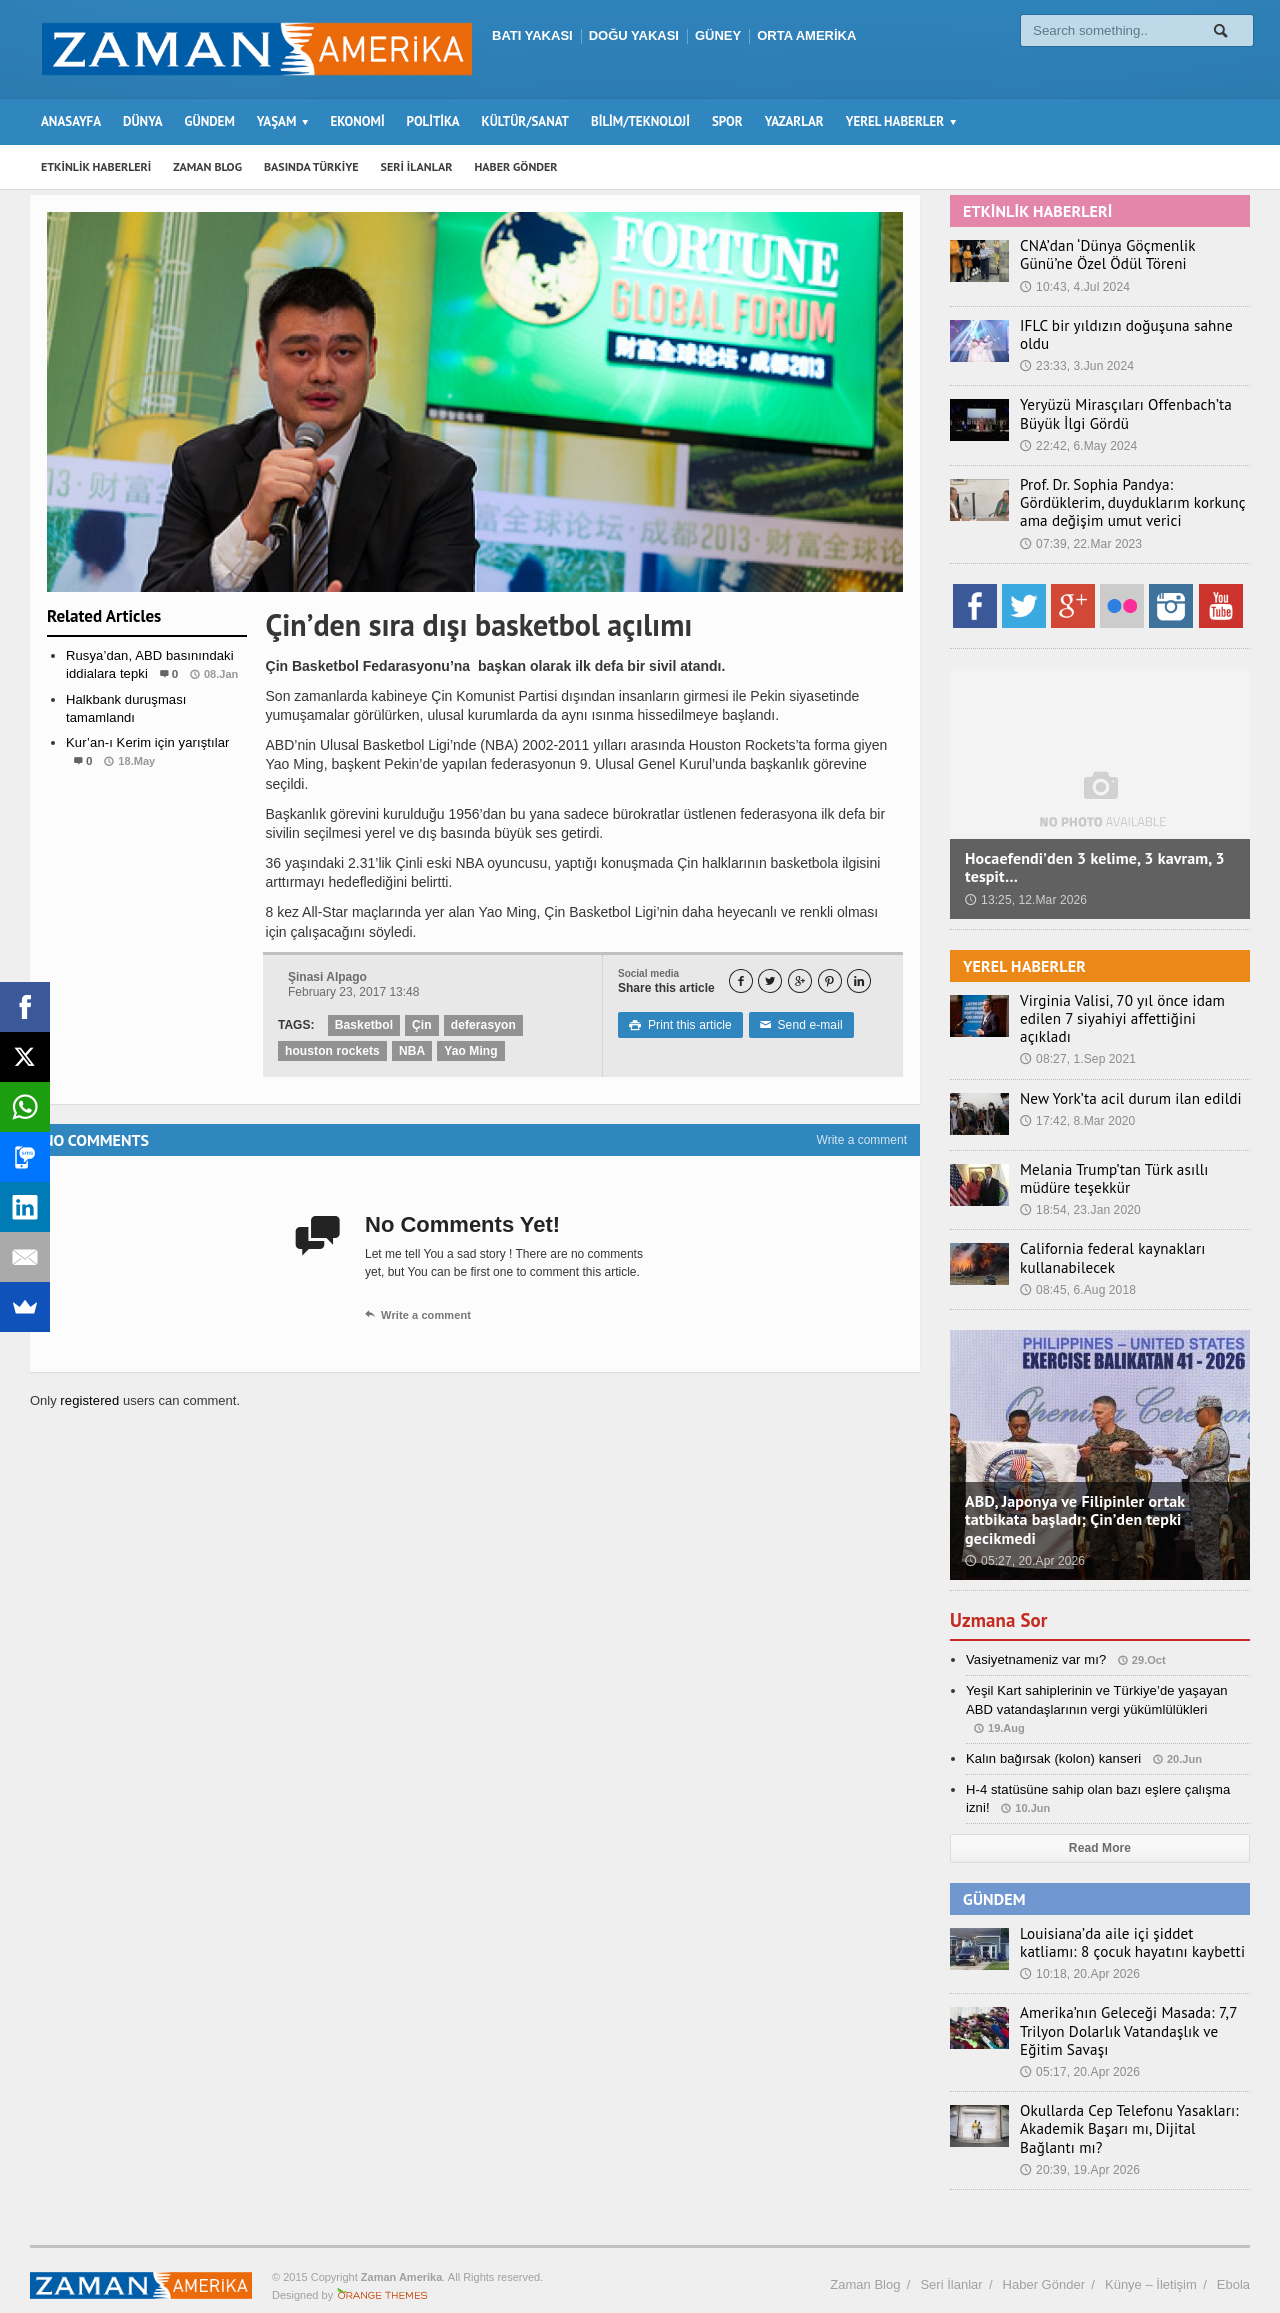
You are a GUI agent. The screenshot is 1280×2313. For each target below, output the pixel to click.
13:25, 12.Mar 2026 (1025, 891)
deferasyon (482, 1025)
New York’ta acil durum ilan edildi (1120, 1072)
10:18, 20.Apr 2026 (1079, 1948)
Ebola (1233, 2257)
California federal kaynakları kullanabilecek (1104, 1232)
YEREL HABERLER (1023, 957)
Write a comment (862, 1140)
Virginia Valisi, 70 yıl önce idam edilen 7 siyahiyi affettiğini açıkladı (1133, 1002)
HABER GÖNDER (516, 166)
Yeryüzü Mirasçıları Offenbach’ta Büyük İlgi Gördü (1116, 406)
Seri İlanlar (951, 2257)
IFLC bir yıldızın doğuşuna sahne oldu (1131, 326)
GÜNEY (718, 35)
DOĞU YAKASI (634, 35)
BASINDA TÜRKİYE (311, 166)
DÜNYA (143, 121)
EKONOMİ (357, 121)
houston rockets (331, 1051)
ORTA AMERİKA (806, 35)
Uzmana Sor (1001, 1593)
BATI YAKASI (532, 35)
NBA (410, 1051)
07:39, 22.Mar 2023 (1080, 535)
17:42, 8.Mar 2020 (1076, 1094)
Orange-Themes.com (382, 2269)
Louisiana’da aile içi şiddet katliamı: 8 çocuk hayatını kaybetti (1131, 1916)
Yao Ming (468, 1051)
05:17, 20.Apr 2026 (1079, 2045)
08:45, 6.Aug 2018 (1077, 1263)
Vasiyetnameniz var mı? (1035, 1633)
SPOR (727, 121)
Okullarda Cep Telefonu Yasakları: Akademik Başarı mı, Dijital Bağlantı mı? (1126, 2103)
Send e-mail (798, 1025)
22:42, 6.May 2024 (1077, 437)
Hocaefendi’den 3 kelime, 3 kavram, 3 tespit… (1092, 859)
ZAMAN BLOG (207, 166)
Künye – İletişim (1151, 2257)
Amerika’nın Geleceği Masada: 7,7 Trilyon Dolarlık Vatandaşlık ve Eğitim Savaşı (1131, 2005)
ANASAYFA (71, 121)
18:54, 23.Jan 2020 (1079, 1184)
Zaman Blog (865, 2257)
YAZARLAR (794, 121)
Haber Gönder (1044, 2257)
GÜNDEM (210, 121)
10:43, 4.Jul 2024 (1074, 287)
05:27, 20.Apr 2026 (1024, 1534)
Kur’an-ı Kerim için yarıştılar (146, 742)
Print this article (679, 1025)
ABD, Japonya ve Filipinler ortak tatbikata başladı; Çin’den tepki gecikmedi (1072, 1493)
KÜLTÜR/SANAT (525, 121)
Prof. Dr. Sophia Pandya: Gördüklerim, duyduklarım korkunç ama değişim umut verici (1129, 495)
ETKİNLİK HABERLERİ (96, 166)
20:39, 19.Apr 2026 (1079, 2143)
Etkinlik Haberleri (147, 800)
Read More (1099, 1822)
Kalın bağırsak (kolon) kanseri (1052, 1731)
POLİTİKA (433, 121)
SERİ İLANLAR (417, 166)
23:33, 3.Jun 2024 (1076, 348)
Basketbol (363, 1025)
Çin (420, 1025)
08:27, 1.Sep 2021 (1077, 1033)
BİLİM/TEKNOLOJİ (640, 121)
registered (90, 1400)
